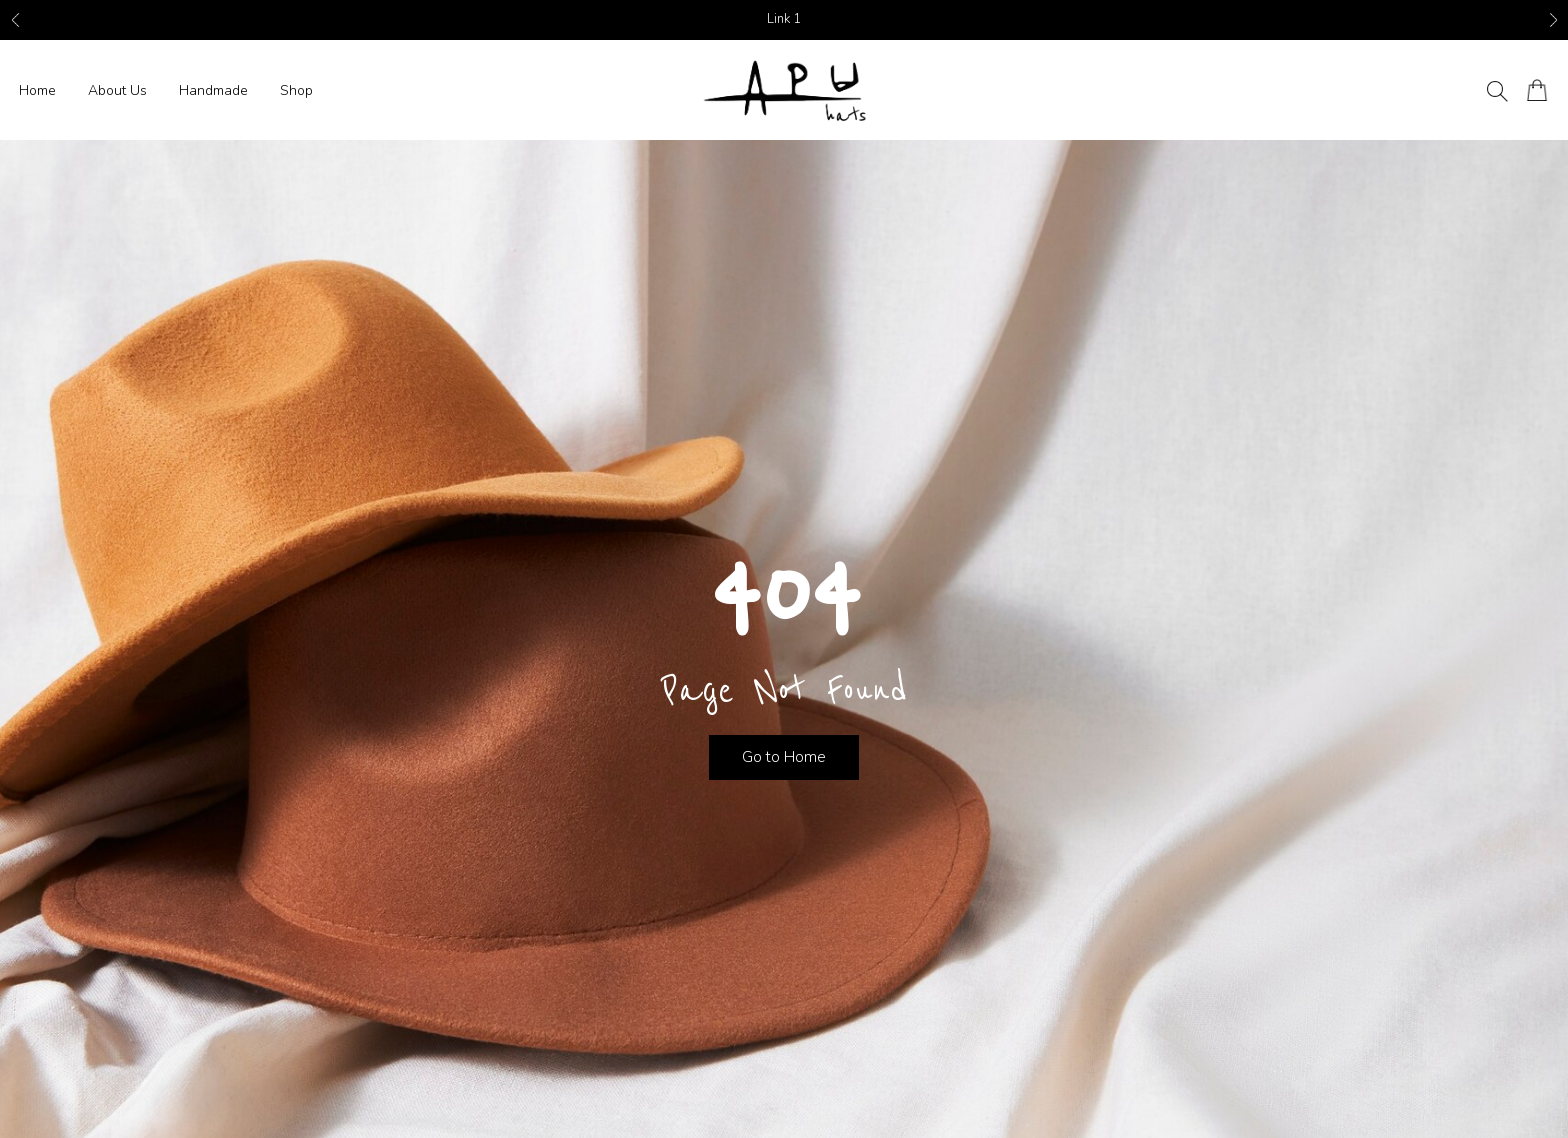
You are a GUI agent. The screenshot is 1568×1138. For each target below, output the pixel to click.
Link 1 (784, 19)
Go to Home (784, 757)
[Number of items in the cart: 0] (1537, 90)
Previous (15, 20)
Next (1553, 20)
